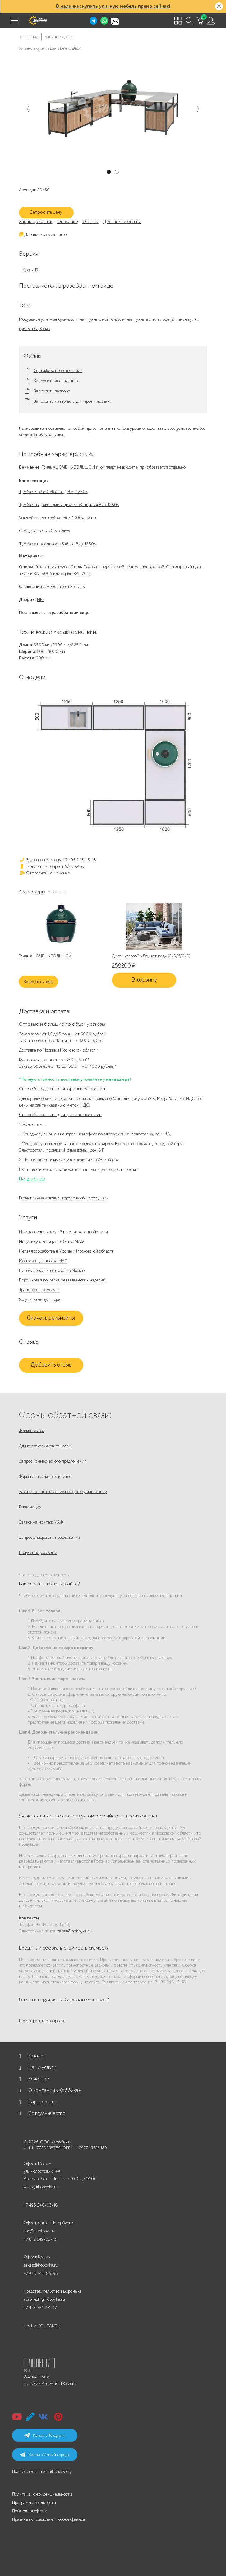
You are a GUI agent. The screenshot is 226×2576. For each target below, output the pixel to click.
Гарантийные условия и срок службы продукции (64, 1198)
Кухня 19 (30, 270)
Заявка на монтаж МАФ (41, 1522)
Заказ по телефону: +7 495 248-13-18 (57, 860)
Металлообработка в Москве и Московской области (66, 1251)
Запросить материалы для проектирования (74, 401)
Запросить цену (46, 212)
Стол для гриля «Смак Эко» (44, 531)
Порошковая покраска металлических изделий (62, 1280)
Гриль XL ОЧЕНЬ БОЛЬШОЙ (68, 467)
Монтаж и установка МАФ (43, 1260)
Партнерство (43, 2102)
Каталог (36, 2056)
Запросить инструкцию (56, 380)
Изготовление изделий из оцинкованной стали (63, 1232)
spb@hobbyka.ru (39, 2231)
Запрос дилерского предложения (49, 1537)
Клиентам (38, 2079)
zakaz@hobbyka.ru (74, 1931)
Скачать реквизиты (51, 1317)
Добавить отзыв (51, 1364)
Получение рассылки (38, 1552)
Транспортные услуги (39, 1289)
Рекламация (30, 1507)
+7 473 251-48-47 (40, 2307)
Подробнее (32, 1179)
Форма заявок (31, 1430)
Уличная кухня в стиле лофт (143, 319)
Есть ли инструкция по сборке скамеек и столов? (64, 1999)
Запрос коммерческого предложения (52, 1461)
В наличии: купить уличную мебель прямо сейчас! (113, 6)
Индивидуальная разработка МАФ (51, 1241)
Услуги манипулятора (39, 1299)
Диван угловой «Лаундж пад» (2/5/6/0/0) (151, 956)
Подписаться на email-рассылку (42, 2471)
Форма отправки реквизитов (45, 1476)
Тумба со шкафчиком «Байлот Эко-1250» (57, 544)
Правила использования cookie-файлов (48, 2519)
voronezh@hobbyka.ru (44, 2299)
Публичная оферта (29, 2511)
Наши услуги (42, 2067)
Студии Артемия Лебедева (51, 2383)
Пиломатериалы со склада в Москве (52, 1270)
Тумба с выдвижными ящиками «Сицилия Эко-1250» (69, 504)
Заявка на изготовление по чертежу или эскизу (63, 1491)
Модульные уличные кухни (44, 319)
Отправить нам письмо (44, 873)
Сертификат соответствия (58, 370)
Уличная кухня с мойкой (93, 319)
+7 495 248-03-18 (41, 2205)
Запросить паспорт (52, 391)
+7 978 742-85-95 (41, 2273)
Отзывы (90, 221)
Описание (67, 221)
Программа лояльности (34, 2502)
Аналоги (57, 892)
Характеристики (36, 221)
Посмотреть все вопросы (41, 2021)
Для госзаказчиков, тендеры (45, 1446)
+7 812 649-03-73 (40, 2239)
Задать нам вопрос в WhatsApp (51, 866)
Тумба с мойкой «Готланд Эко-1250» (53, 491)
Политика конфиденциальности (42, 2494)
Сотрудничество (47, 2113)
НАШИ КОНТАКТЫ (42, 2326)
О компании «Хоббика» (54, 2090)
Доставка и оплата (122, 221)
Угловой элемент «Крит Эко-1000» (51, 517)
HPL (40, 599)
